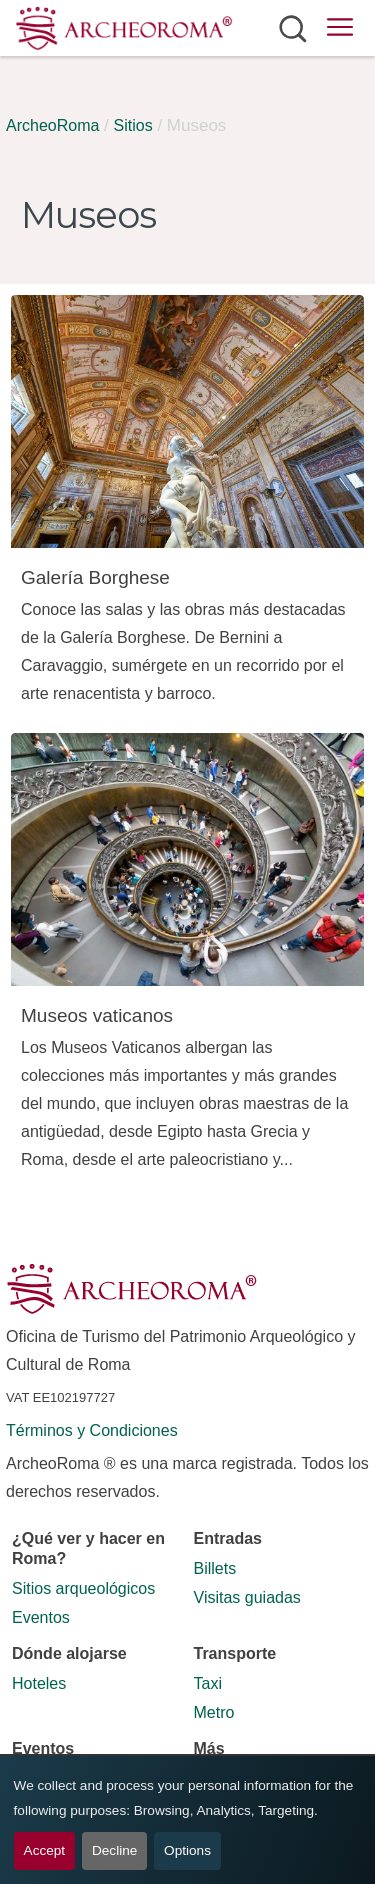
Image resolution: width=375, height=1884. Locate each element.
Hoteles (39, 1683)
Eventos (41, 1617)
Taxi (208, 1683)
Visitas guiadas (247, 1597)
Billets (215, 1568)
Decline (114, 1850)
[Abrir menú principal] (340, 30)
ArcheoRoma (52, 125)
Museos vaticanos (97, 1015)
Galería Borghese (95, 577)
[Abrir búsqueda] (292, 28)
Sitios (133, 125)
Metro (214, 1712)
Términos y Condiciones (92, 1430)
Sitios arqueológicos (83, 1588)
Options (187, 1850)
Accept (45, 1850)
